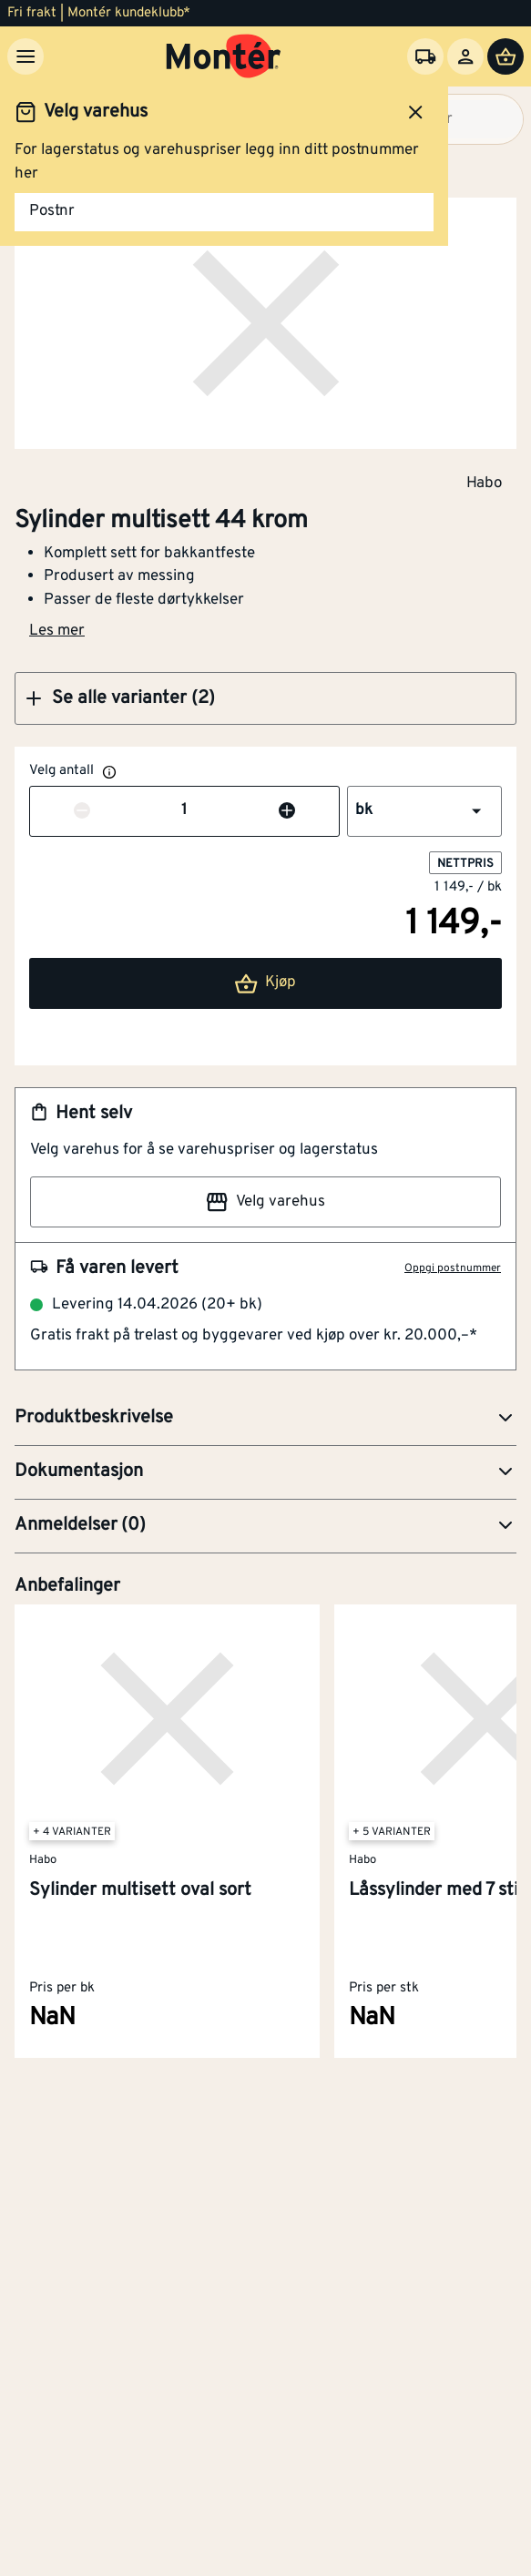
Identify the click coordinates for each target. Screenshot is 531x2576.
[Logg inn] (465, 56)
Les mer (57, 631)
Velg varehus (265, 1202)
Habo (484, 482)
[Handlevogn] (505, 56)
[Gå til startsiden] (223, 56)
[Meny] (25, 56)
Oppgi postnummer (452, 1268)
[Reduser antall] (81, 811)
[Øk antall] (286, 811)
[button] (265, 698)
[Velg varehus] (425, 56)
